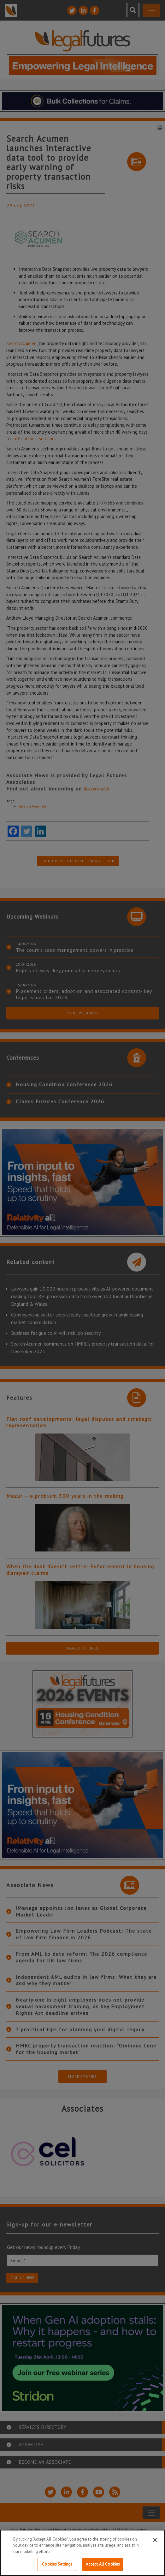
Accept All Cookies (103, 2564)
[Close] (155, 2540)
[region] (82, 2553)
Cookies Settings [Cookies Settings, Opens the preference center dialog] (57, 2564)
